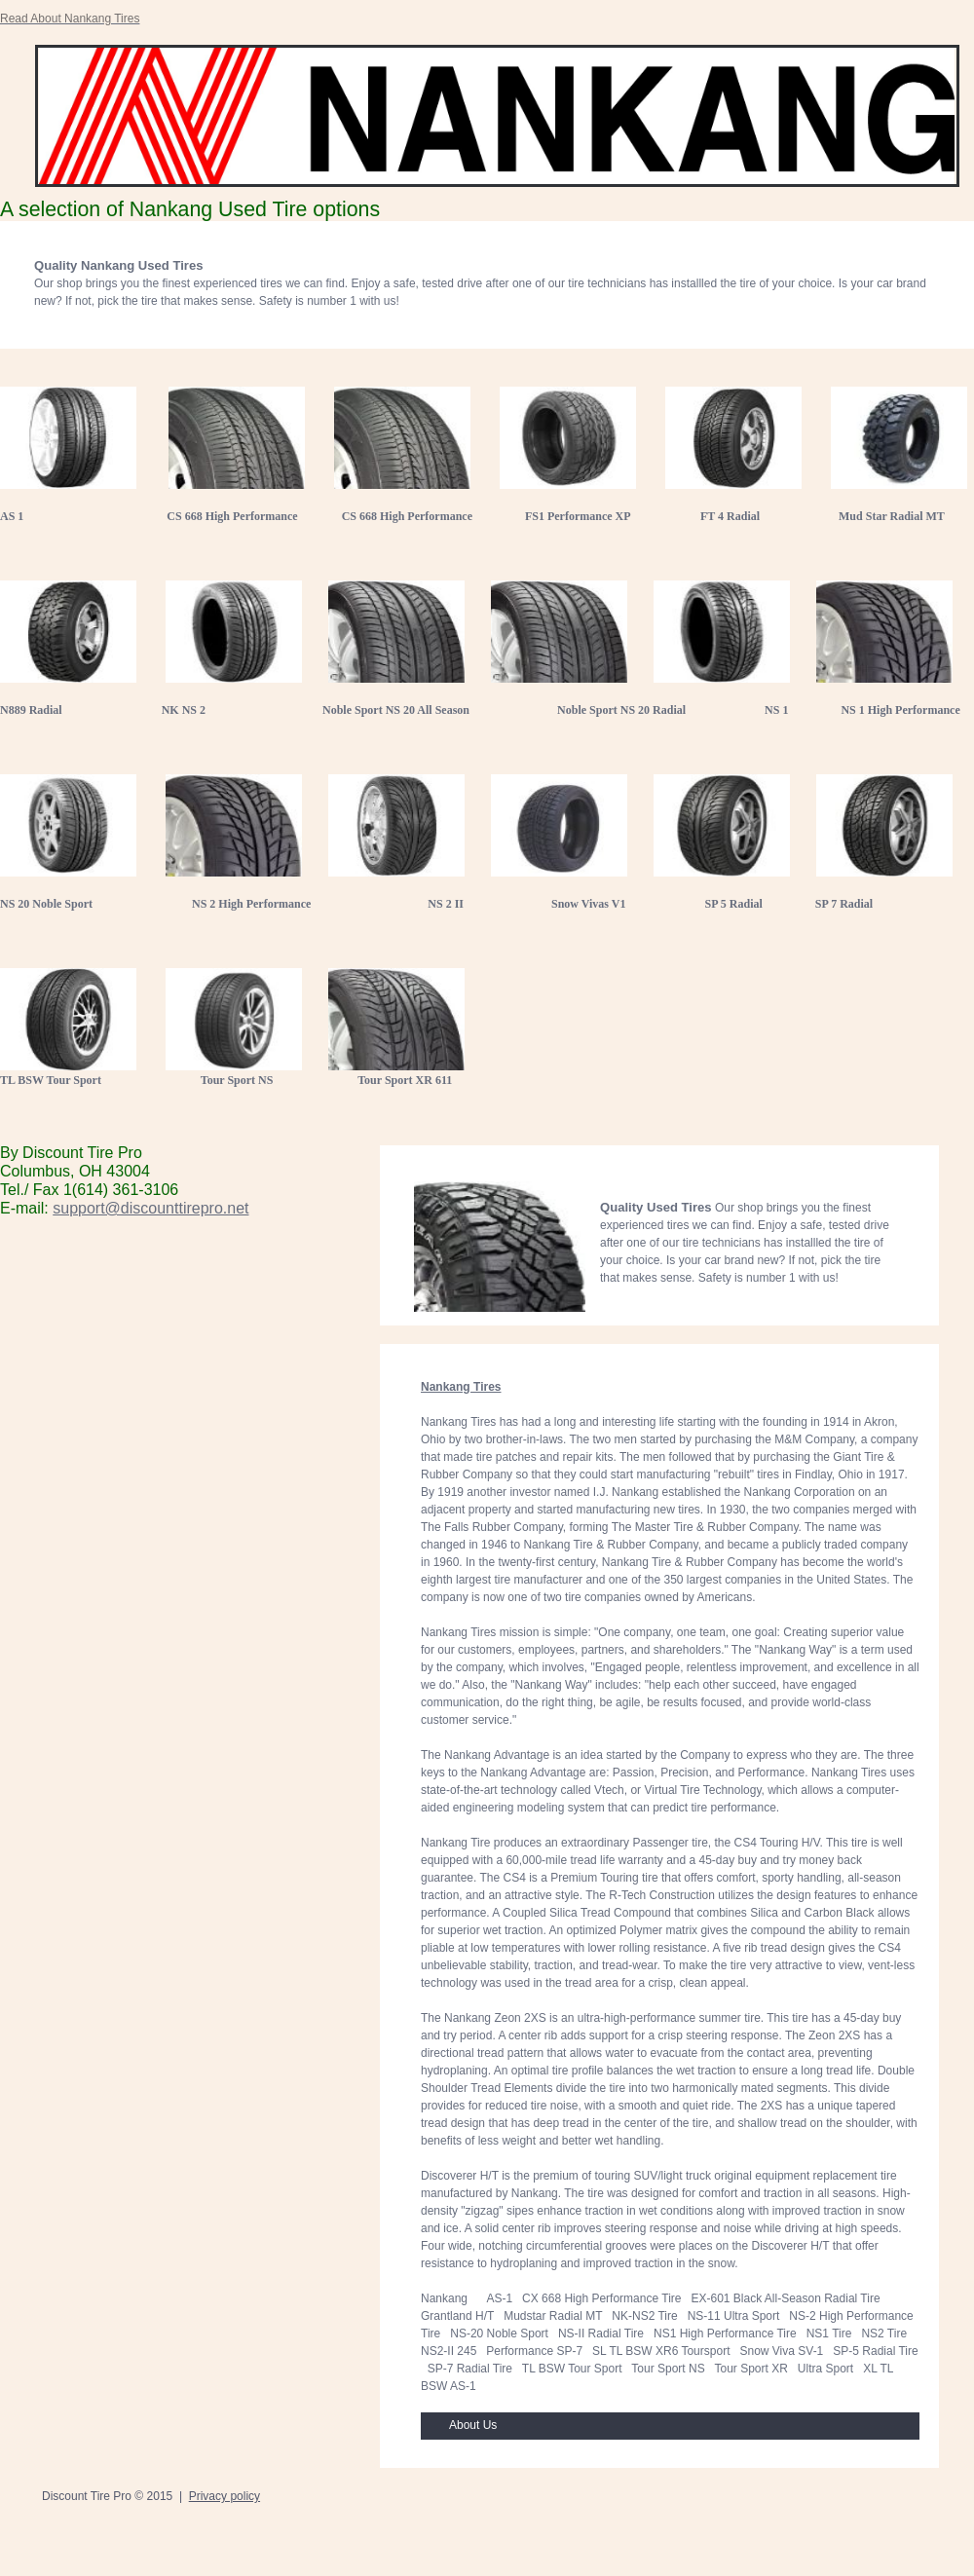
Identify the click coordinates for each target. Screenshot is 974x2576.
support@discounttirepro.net (150, 1208)
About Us (473, 2425)
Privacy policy (224, 2496)
